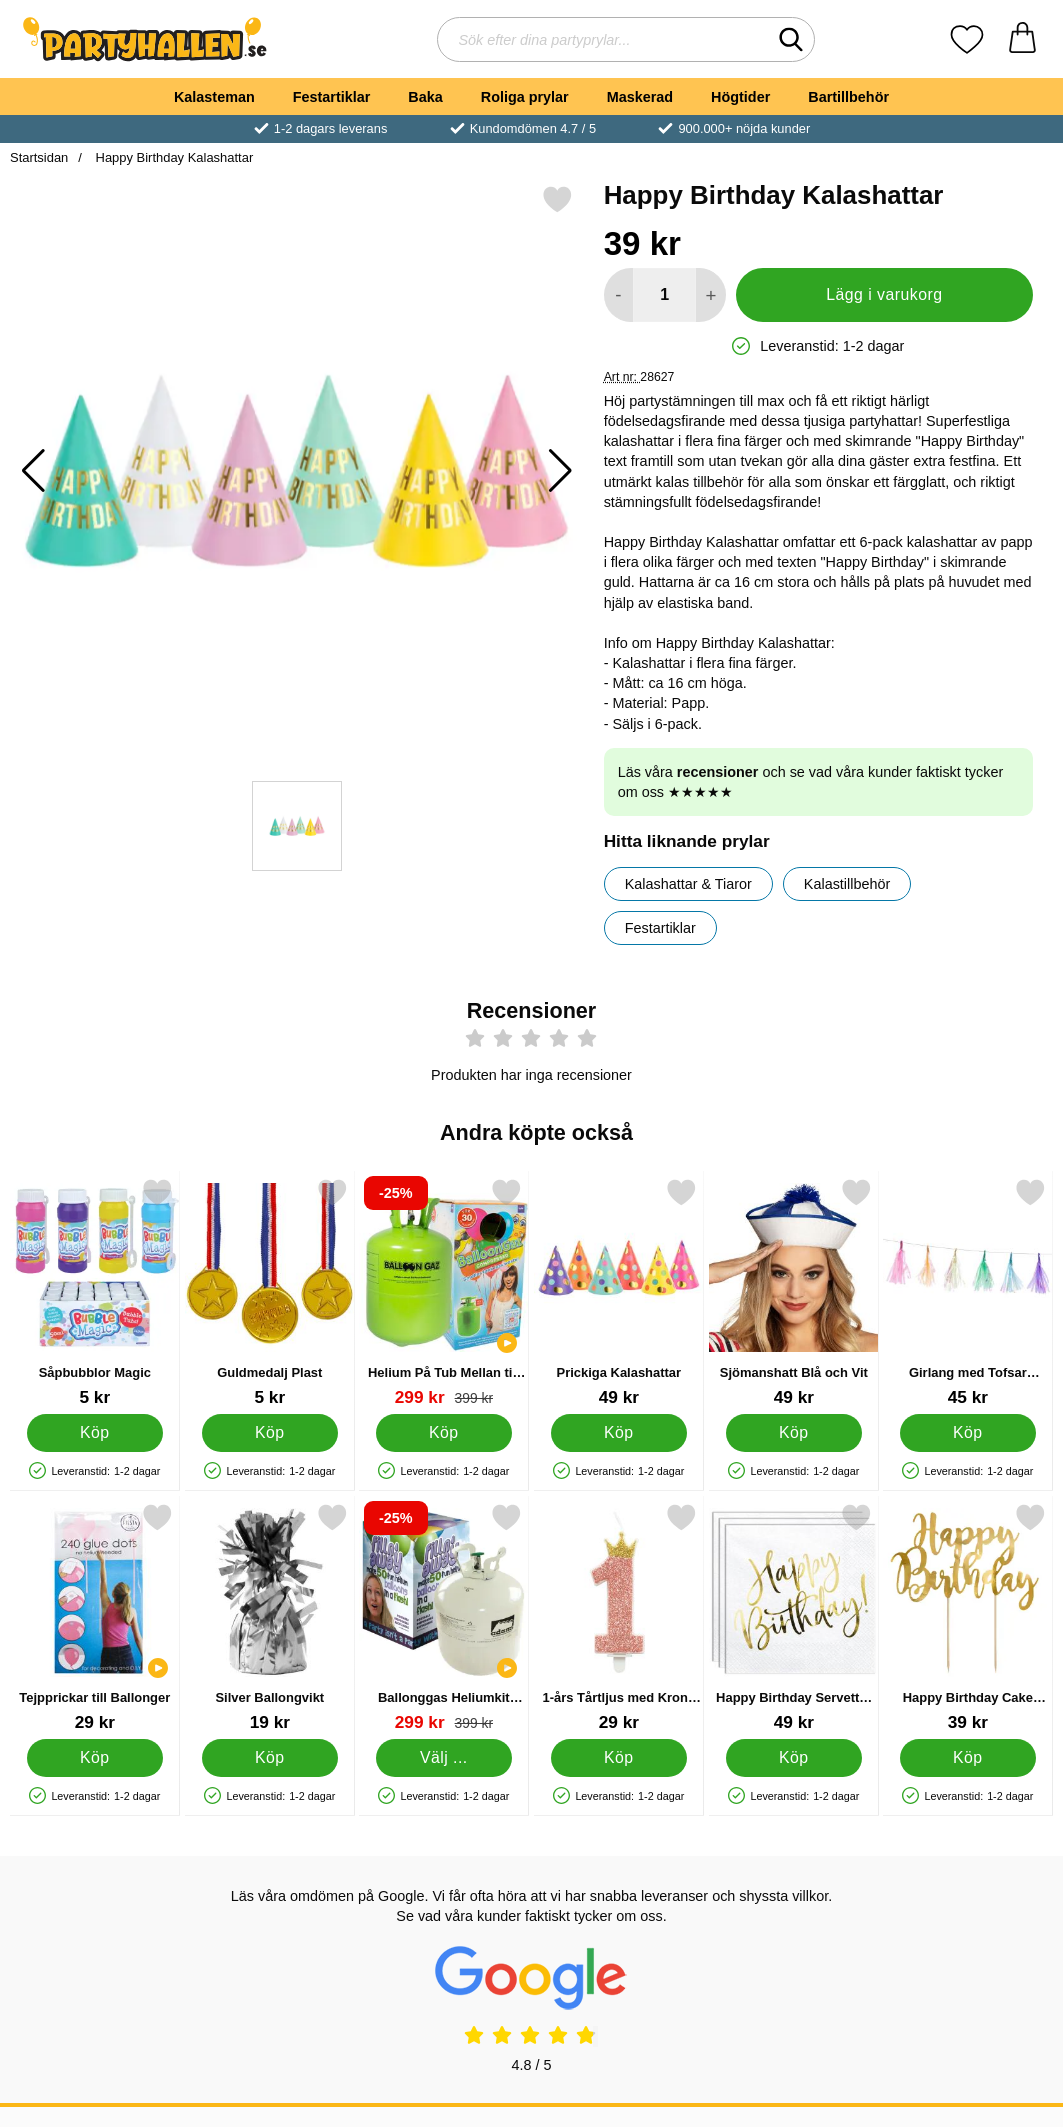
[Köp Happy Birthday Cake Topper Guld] (968, 1758)
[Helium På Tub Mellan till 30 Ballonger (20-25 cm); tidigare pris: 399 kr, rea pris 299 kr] (444, 1292)
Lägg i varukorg (884, 294)
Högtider (740, 97)
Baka (425, 97)
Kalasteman (214, 97)
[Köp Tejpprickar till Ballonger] (95, 1758)
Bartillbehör (848, 97)
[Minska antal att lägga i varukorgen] (618, 295)
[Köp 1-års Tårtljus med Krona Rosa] (619, 1758)
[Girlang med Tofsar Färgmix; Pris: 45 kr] (968, 1292)
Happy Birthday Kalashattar (172, 157)
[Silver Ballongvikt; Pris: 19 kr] (270, 1617)
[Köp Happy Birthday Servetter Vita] (794, 1758)
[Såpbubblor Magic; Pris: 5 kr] (95, 1292)
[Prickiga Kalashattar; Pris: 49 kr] (619, 1292)
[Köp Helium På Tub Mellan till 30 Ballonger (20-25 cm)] (444, 1433)
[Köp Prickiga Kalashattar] (619, 1433)
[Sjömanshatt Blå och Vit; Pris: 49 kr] (794, 1292)
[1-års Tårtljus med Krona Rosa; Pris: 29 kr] (619, 1617)
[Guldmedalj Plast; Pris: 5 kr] (270, 1292)
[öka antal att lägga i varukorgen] (710, 295)
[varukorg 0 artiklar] (1022, 39)
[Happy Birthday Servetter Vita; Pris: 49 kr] (794, 1617)
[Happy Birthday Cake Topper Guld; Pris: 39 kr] (968, 1617)
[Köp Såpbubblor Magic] (95, 1433)
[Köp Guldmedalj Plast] (270, 1433)
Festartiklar (332, 97)
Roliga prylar (525, 97)
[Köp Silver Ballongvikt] (270, 1758)
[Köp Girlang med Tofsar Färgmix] (968, 1433)
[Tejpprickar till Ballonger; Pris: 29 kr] (95, 1617)
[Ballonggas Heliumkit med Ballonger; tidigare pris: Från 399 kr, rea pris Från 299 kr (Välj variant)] (444, 1617)
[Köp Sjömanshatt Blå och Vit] (794, 1433)
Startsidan (39, 157)
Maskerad (640, 97)
